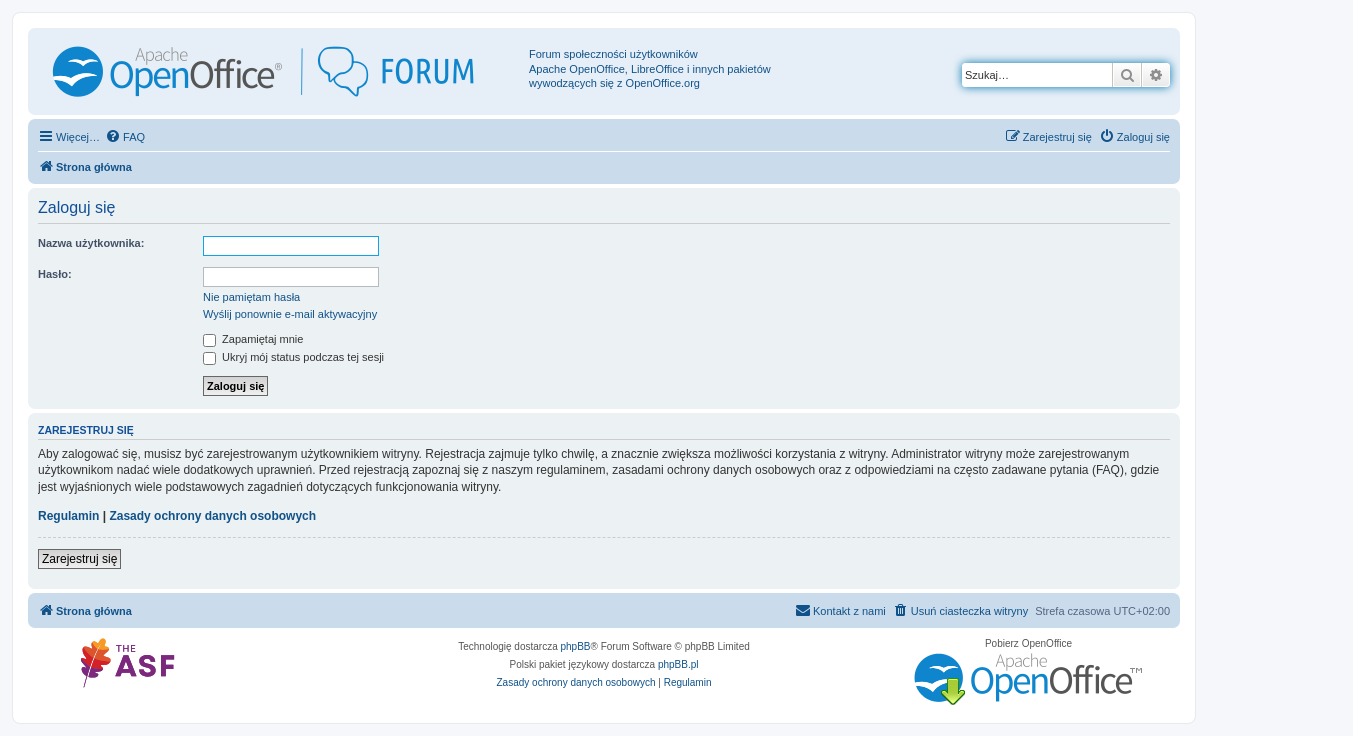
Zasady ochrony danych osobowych (212, 516)
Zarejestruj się (79, 559)
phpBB (576, 646)
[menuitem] (125, 137)
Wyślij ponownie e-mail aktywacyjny (290, 314)
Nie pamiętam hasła (251, 297)
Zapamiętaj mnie (253, 339)
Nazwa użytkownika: (91, 243)
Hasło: (55, 274)
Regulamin (68, 516)
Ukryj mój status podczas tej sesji (293, 357)
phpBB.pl (678, 664)
